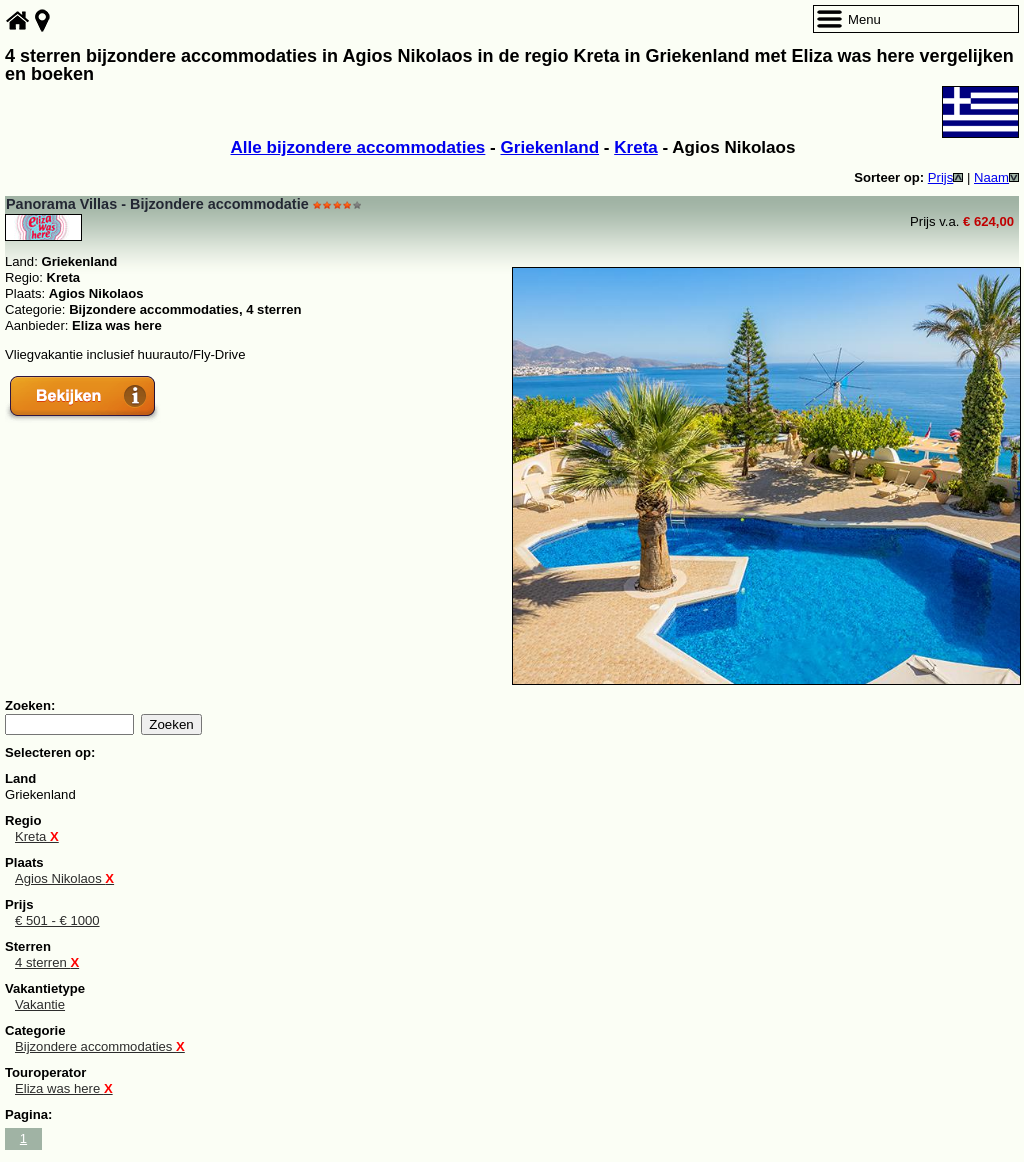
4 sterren (47, 962)
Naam (996, 177)
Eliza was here (64, 1088)
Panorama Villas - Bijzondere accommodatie (157, 204)
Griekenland (550, 147)
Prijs (946, 177)
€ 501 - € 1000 (57, 920)
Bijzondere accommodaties (100, 1046)
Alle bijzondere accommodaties (358, 147)
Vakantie (40, 1004)
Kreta (636, 147)
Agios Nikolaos (64, 878)
